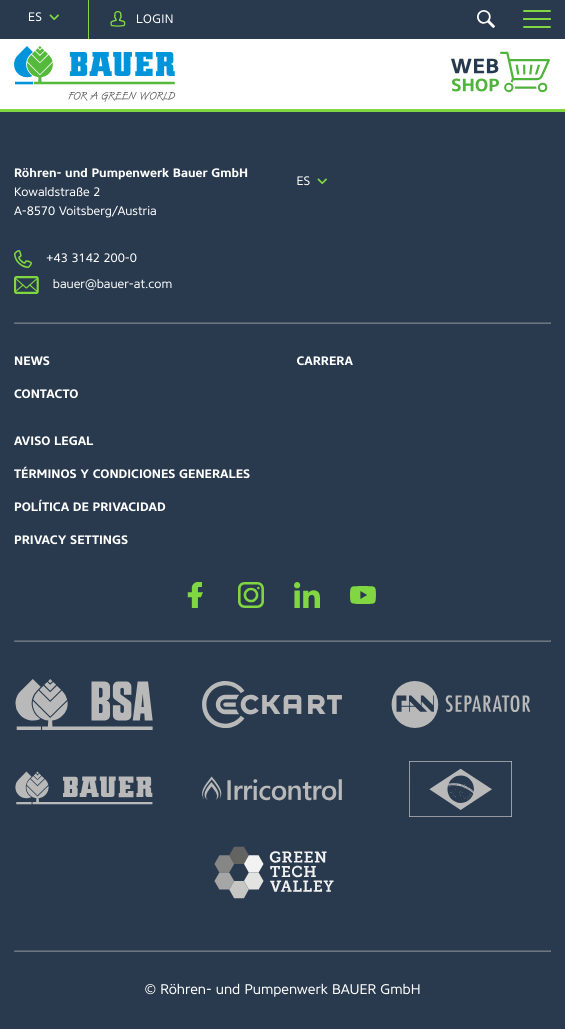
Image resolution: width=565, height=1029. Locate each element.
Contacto (46, 394)
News (32, 361)
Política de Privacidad (90, 507)
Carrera (325, 361)
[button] (537, 19)
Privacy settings (71, 540)
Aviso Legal (53, 441)
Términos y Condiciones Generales (132, 474)
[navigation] (44, 17)
